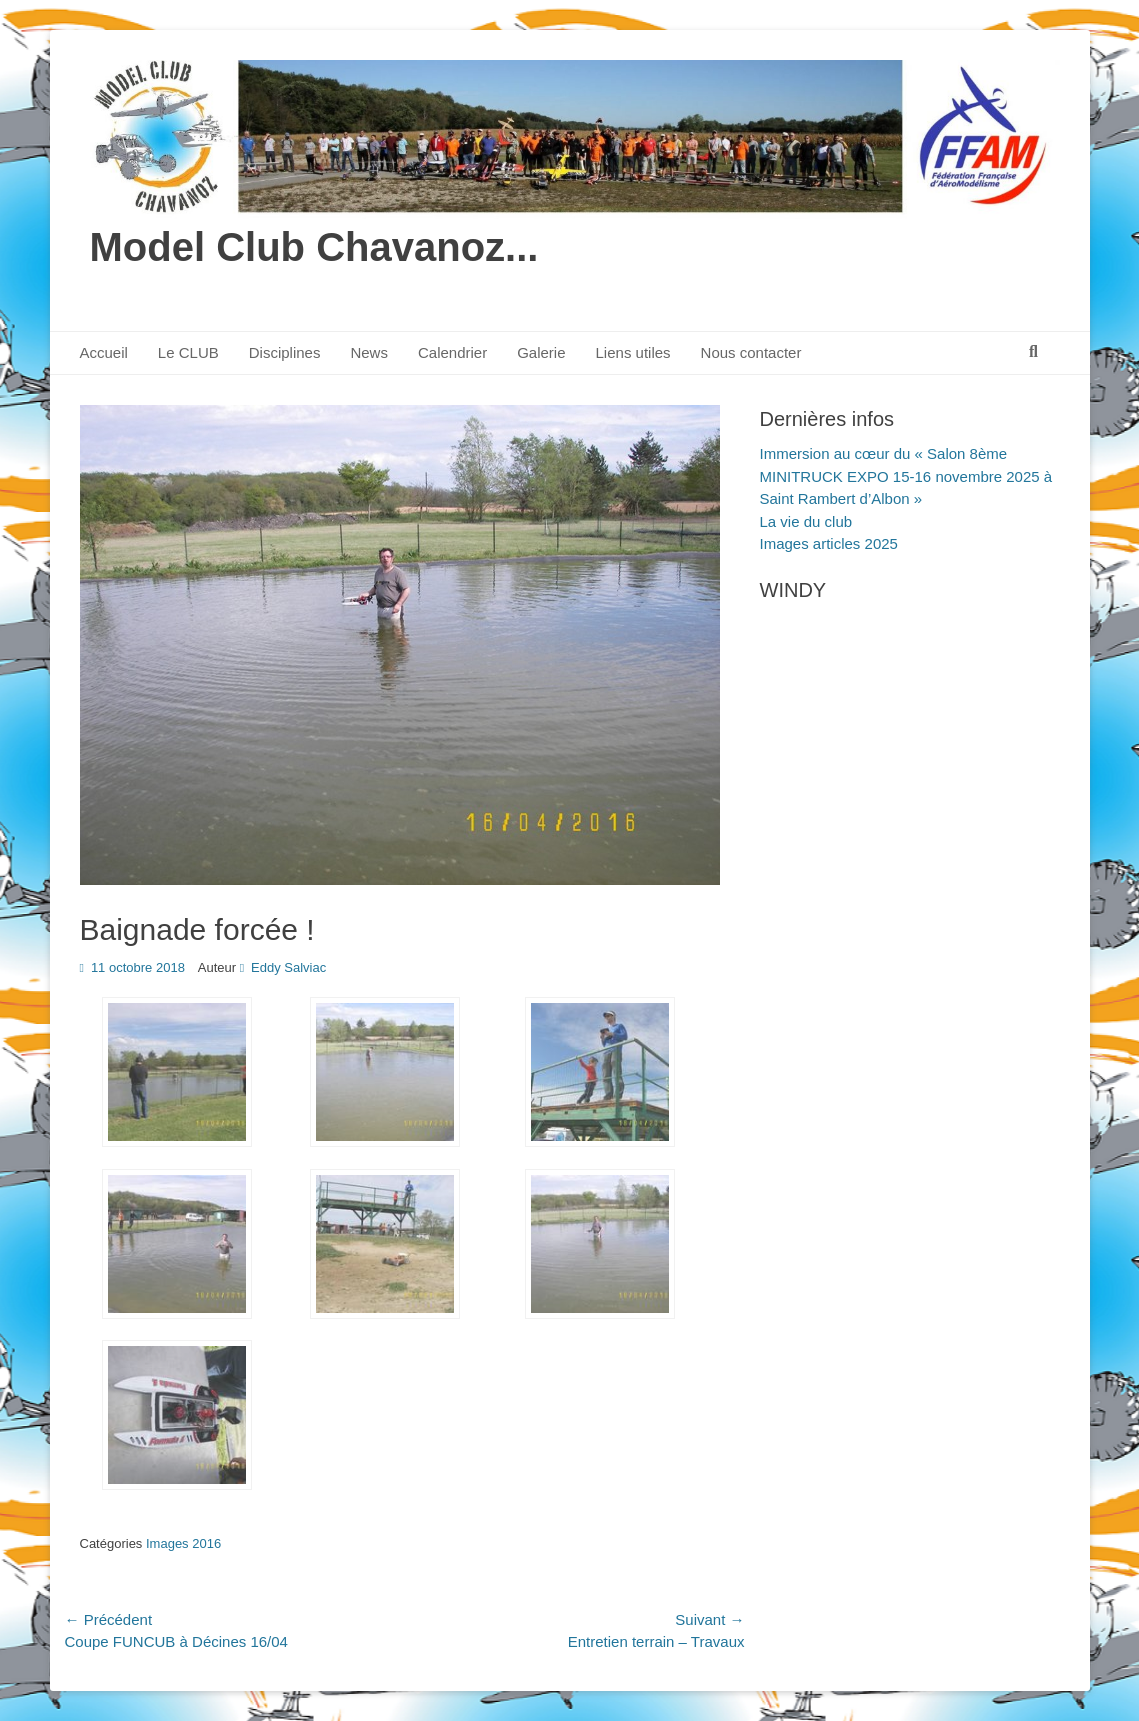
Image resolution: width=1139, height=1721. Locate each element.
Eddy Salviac (288, 967)
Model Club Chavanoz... (314, 247)
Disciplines (285, 352)
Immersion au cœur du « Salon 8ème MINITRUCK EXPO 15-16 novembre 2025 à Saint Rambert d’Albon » (906, 476)
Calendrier (452, 352)
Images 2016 (183, 1543)
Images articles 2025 (829, 543)
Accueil (104, 352)
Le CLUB (188, 352)
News (369, 352)
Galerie (541, 352)
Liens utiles (633, 352)
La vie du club (806, 521)
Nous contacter (751, 352)
